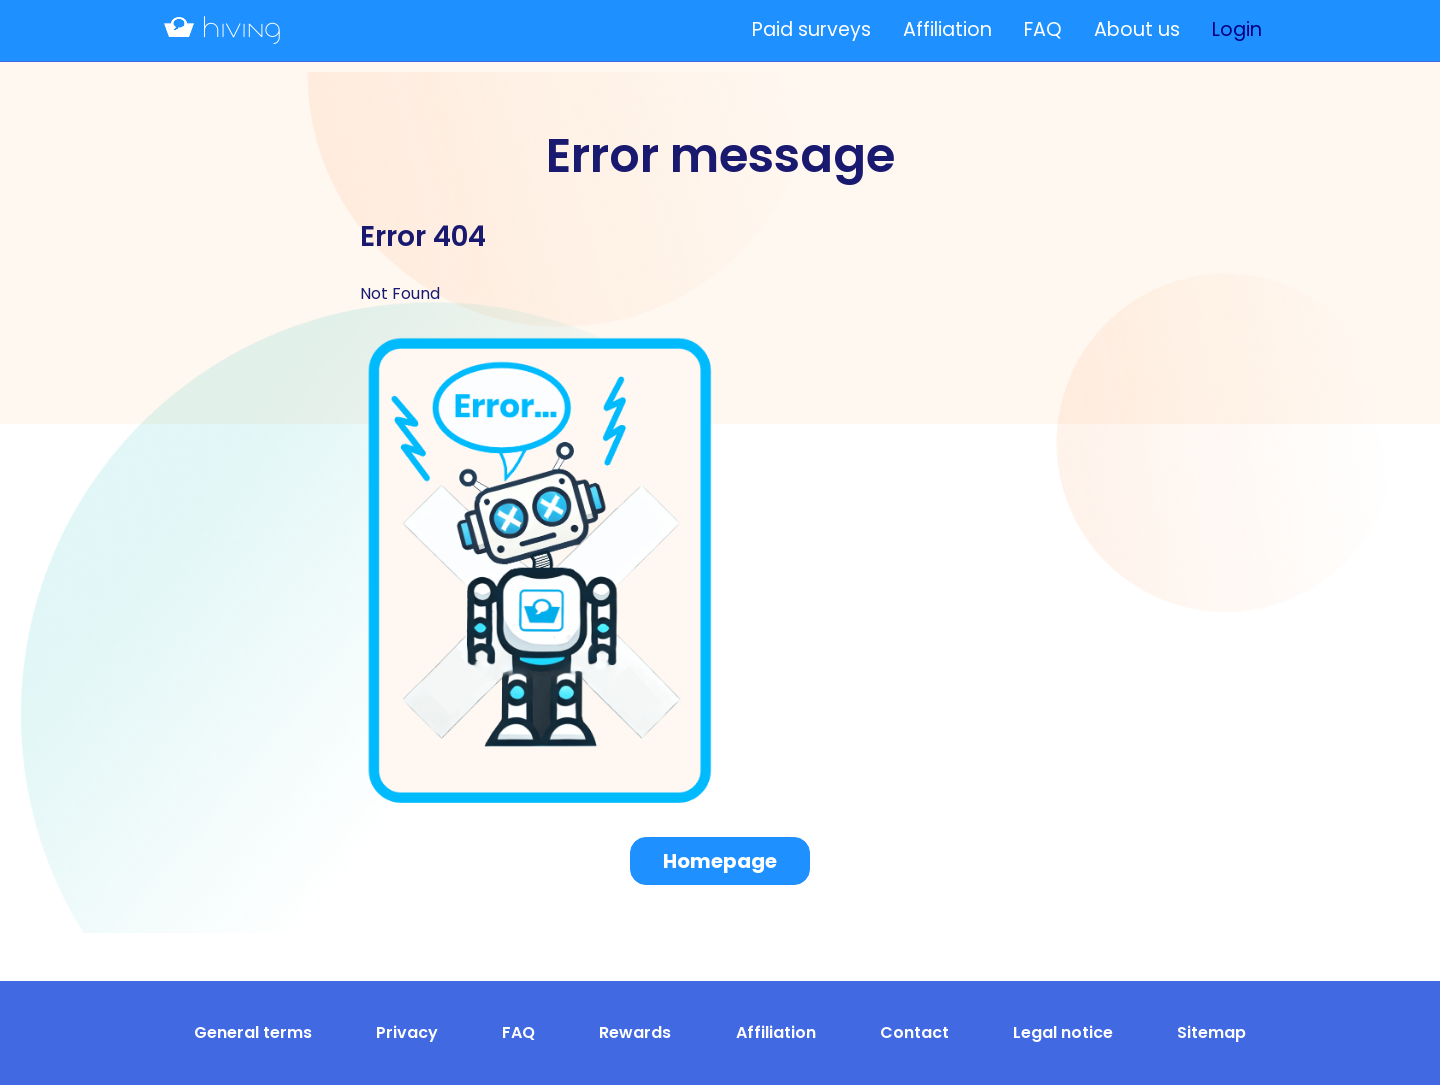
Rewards (635, 1032)
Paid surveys (811, 29)
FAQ (1043, 29)
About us (1137, 29)
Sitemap (1211, 1032)
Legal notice (1063, 1032)
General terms (253, 1032)
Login (1237, 29)
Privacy (407, 1032)
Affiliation (947, 29)
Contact (914, 1032)
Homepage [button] (720, 861)
